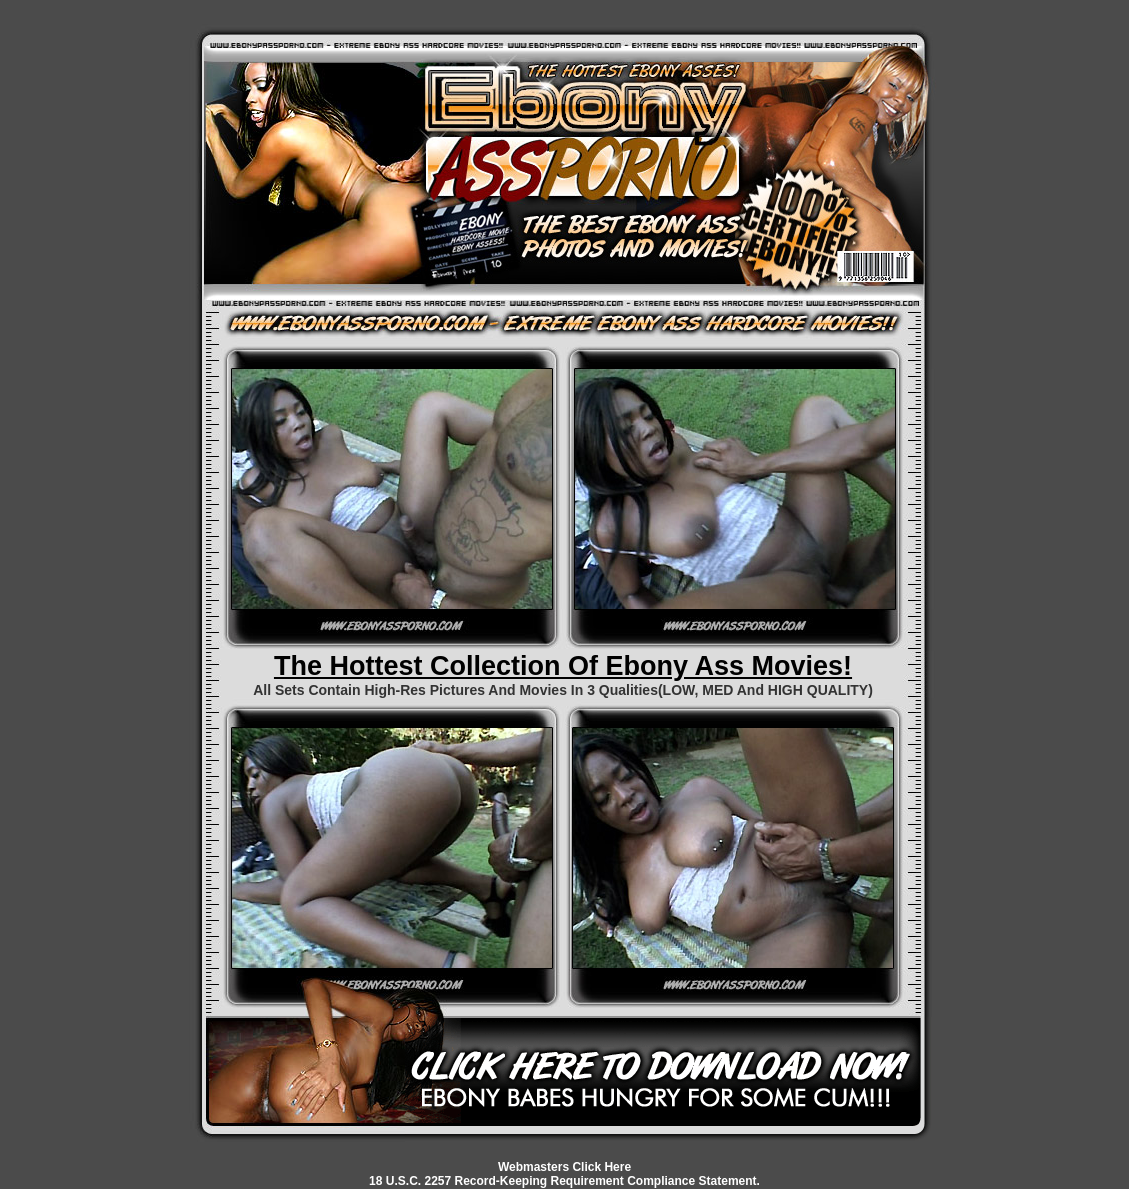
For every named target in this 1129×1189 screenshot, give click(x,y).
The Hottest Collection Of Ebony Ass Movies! (563, 666)
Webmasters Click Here (564, 1167)
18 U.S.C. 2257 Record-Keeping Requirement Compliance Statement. (564, 1181)
